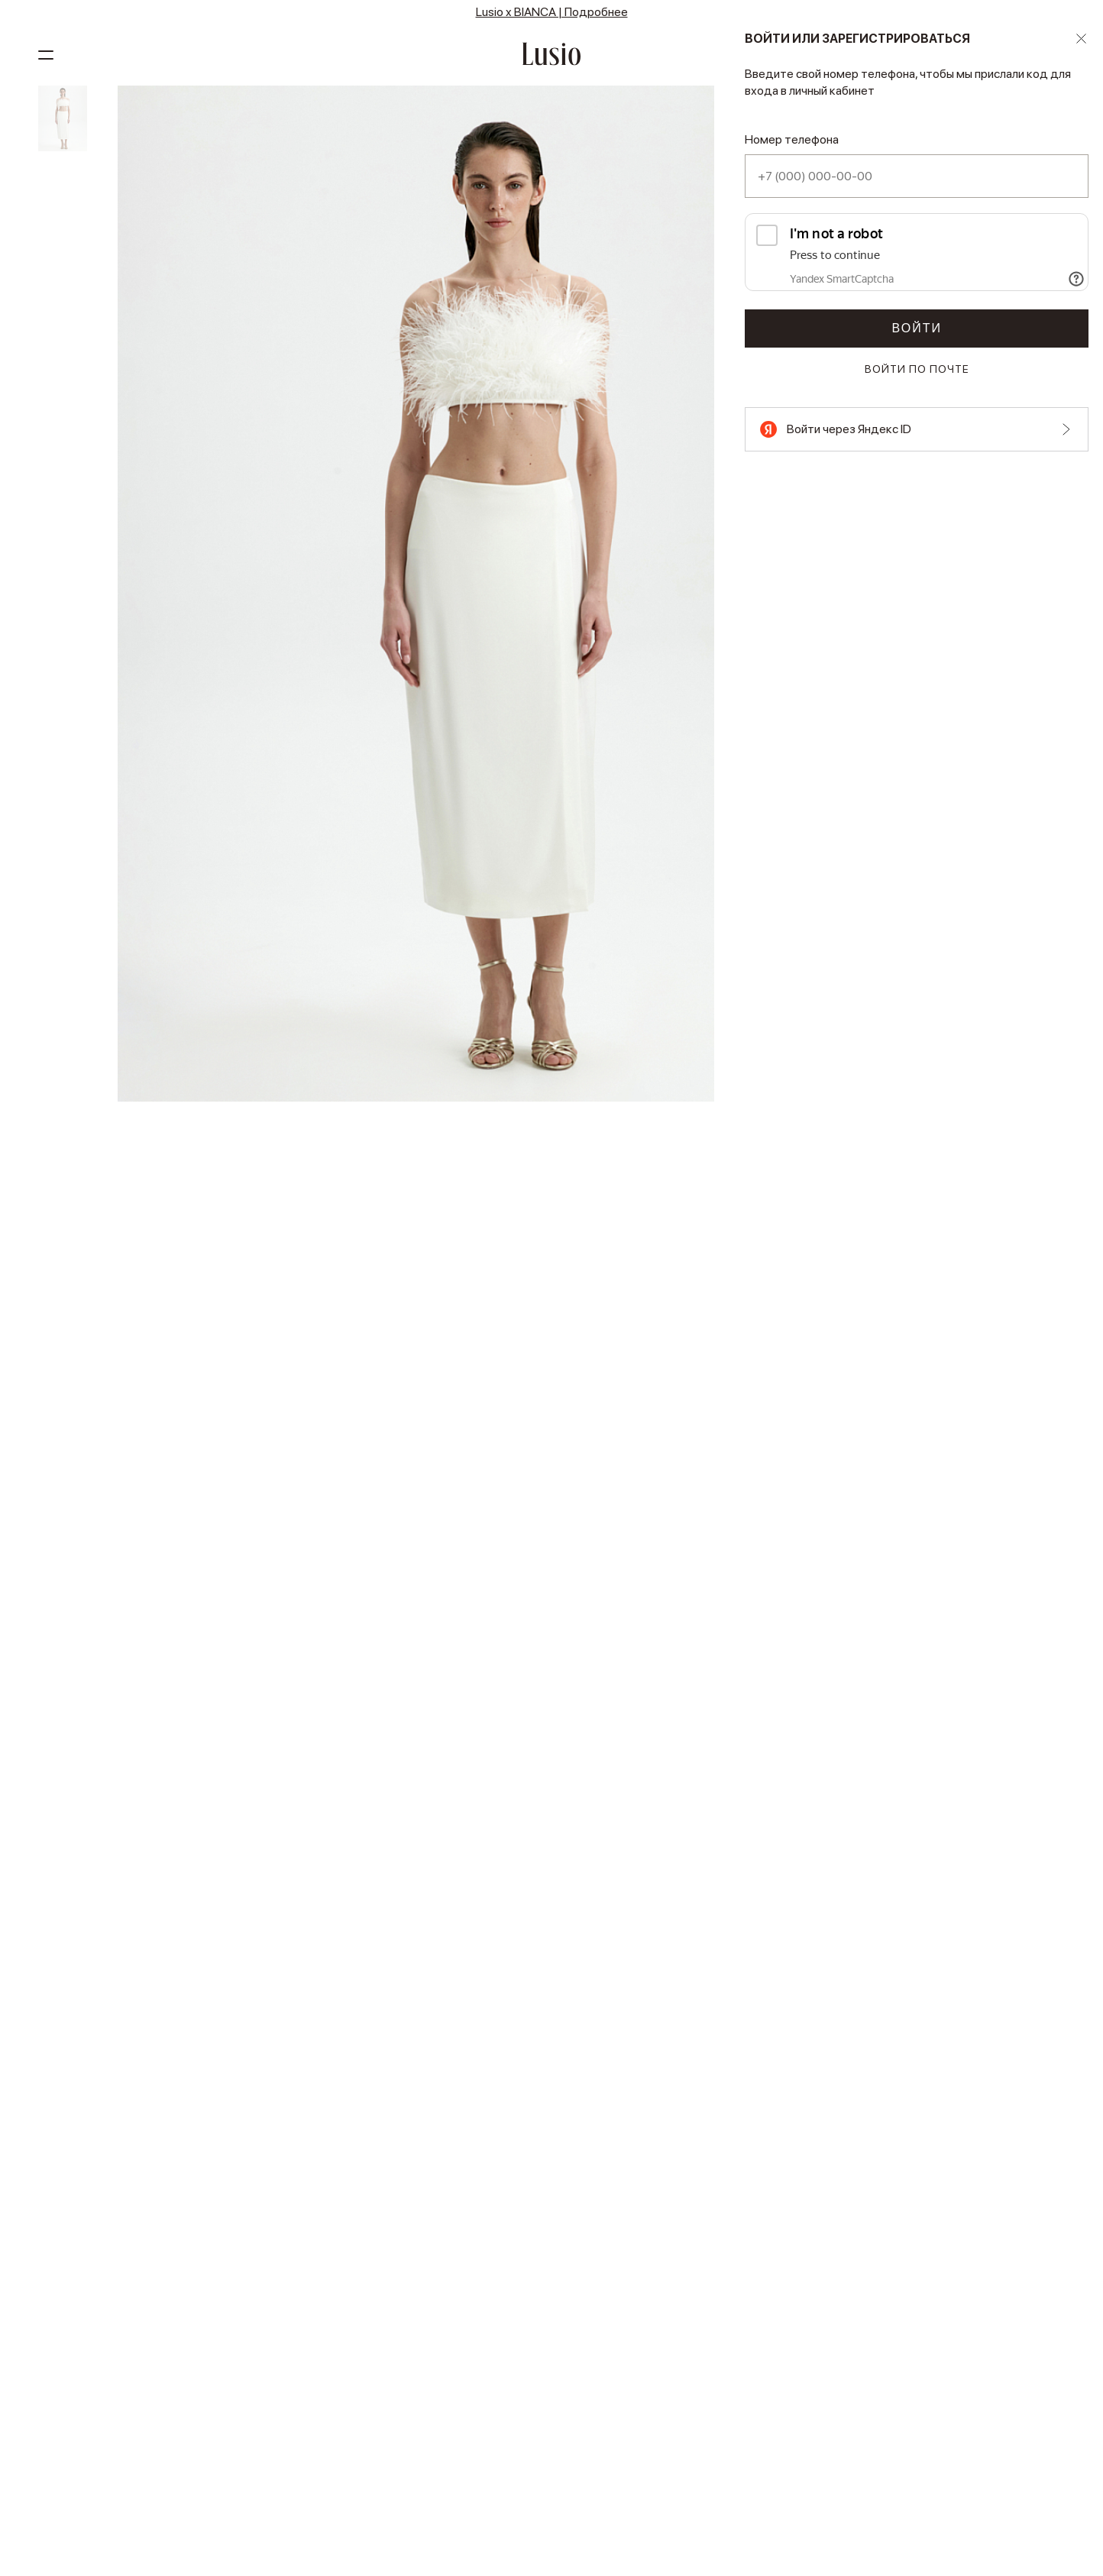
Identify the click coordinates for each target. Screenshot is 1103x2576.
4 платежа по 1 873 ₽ (965, 182)
